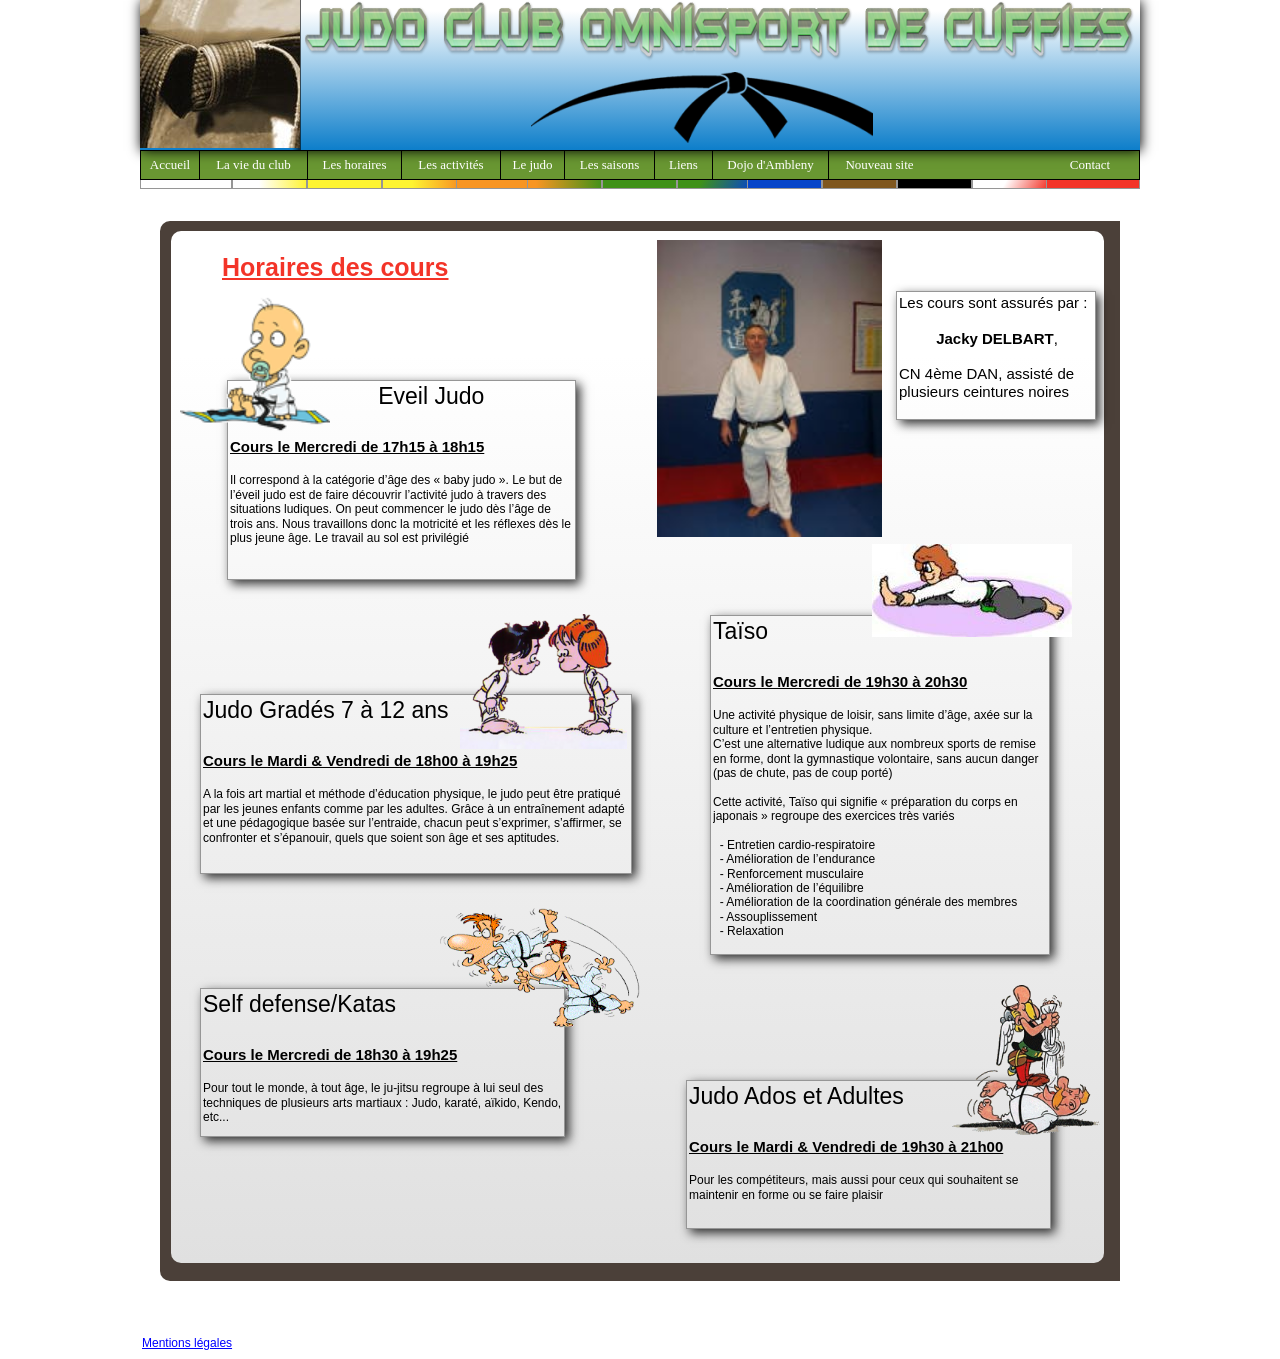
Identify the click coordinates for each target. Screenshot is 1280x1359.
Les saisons (610, 164)
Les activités (450, 164)
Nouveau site (879, 164)
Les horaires (355, 164)
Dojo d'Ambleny (770, 164)
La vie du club (253, 164)
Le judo (532, 164)
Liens (683, 164)
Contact (1090, 164)
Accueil (170, 164)
